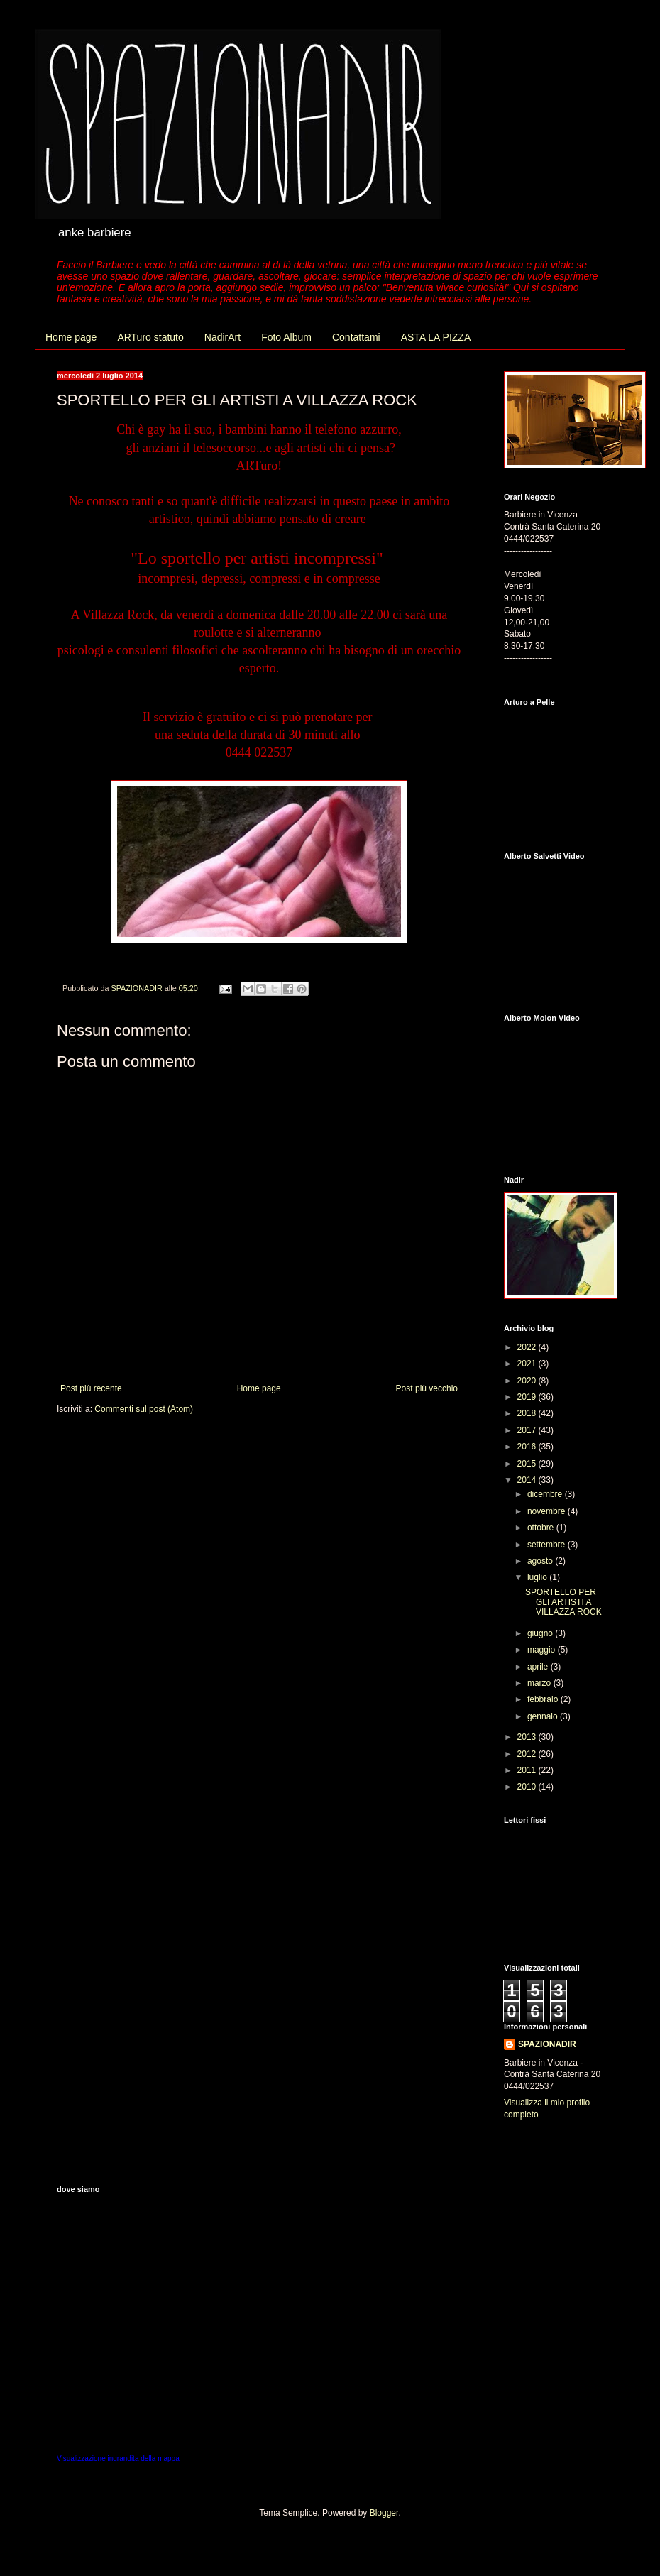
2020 (528, 1381)
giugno (541, 1633)
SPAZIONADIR (547, 2044)
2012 (528, 1754)
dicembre (546, 1494)
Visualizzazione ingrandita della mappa (118, 2458)
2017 (528, 1430)
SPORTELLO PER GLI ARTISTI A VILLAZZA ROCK (563, 1602)
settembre (547, 1545)
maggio (542, 1650)
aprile (539, 1667)
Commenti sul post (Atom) (143, 1409)
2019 (528, 1397)
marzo (540, 1683)
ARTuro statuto (150, 337)
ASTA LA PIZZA (436, 337)
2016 (528, 1447)
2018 (528, 1413)
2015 (528, 1464)
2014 (528, 1480)
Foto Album (286, 337)
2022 (528, 1347)
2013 (528, 1737)
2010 (528, 1787)
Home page (71, 337)
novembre (547, 1511)
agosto (541, 1561)
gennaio (543, 1716)
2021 (528, 1364)
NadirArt (222, 337)
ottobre (541, 1528)
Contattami (356, 337)
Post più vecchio (427, 1388)
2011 (528, 1770)
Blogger (384, 2513)
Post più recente (91, 1388)
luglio (538, 1577)
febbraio (544, 1699)
